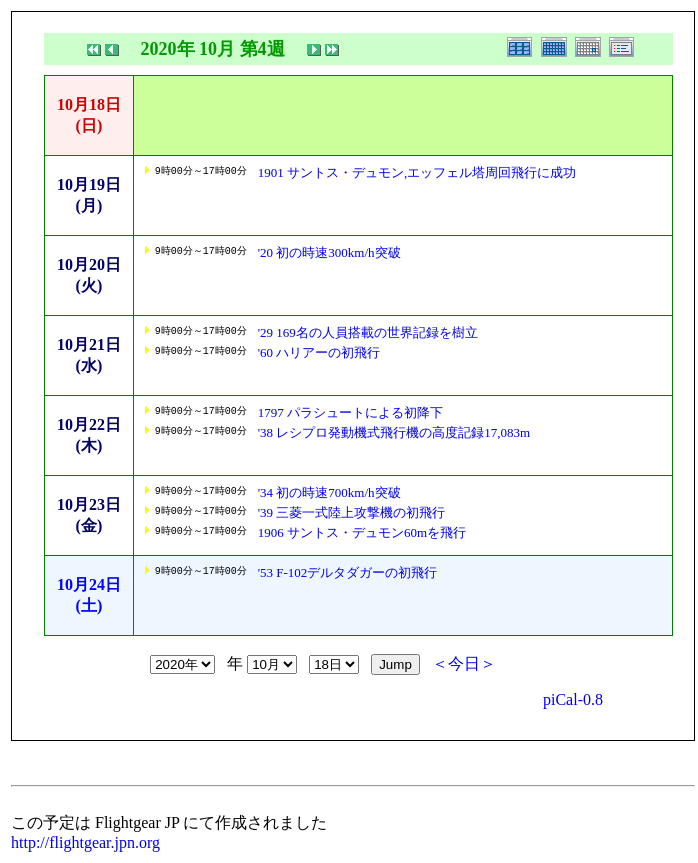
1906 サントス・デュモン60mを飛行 (362, 532)
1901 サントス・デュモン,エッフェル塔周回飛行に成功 (417, 172)
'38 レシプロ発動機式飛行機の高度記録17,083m (394, 432)
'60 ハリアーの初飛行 (319, 352)
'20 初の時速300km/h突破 (329, 252)
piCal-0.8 (573, 699)
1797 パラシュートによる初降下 (350, 412)
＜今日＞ (464, 663)
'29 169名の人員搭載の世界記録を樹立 (368, 332)
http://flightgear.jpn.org (85, 842)
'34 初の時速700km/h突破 (329, 492)
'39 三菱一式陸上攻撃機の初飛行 (352, 512)
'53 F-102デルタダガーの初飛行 (348, 572)
